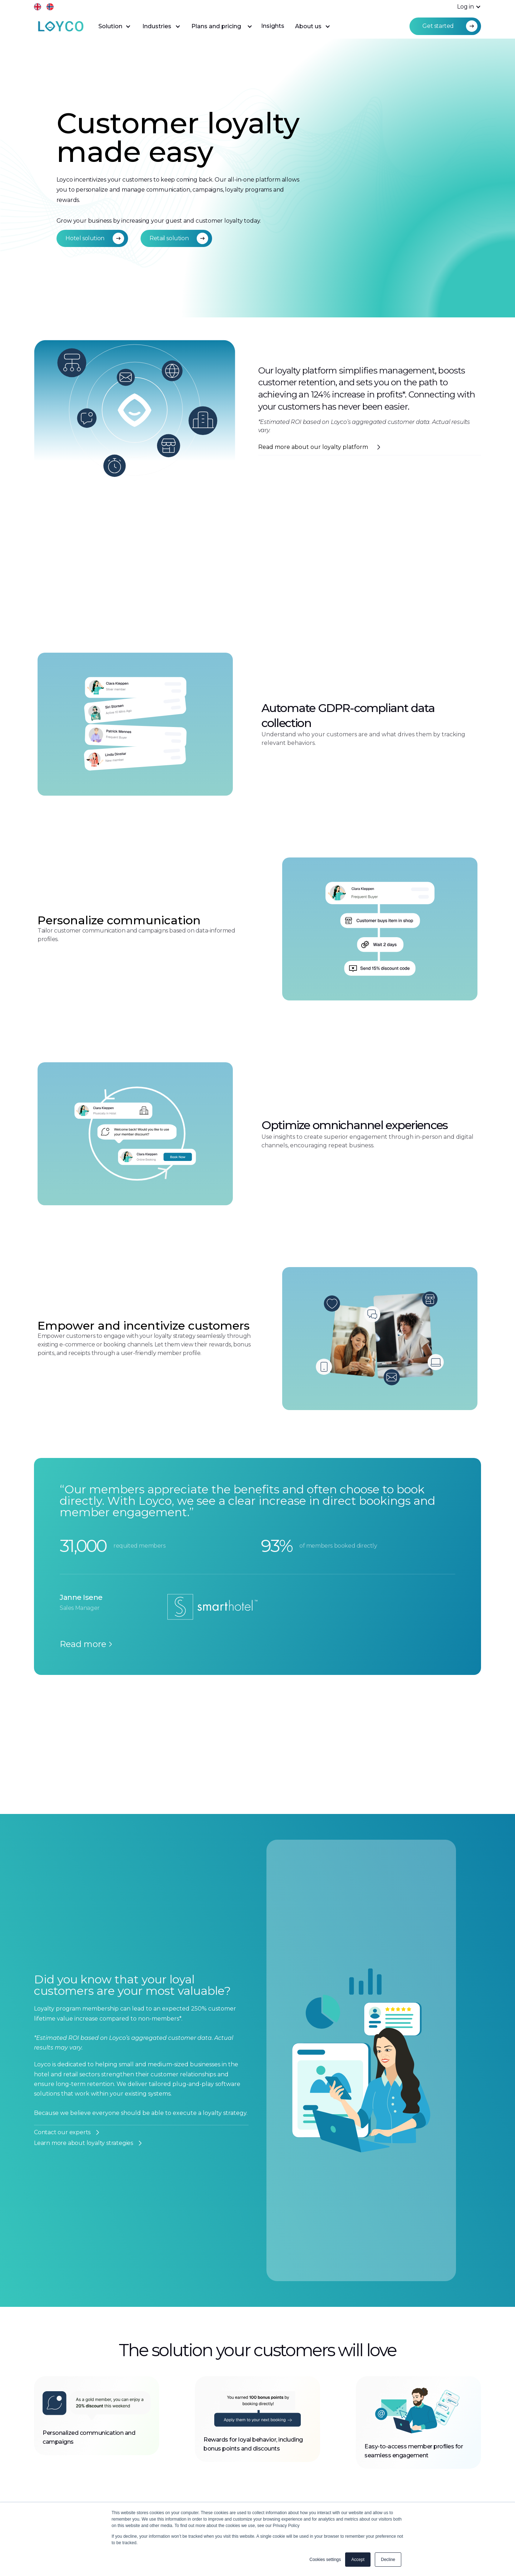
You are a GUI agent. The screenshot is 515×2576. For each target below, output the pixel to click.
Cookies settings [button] (325, 2559)
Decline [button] (388, 2559)
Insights (272, 26)
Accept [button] (357, 2559)
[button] (465, 7)
